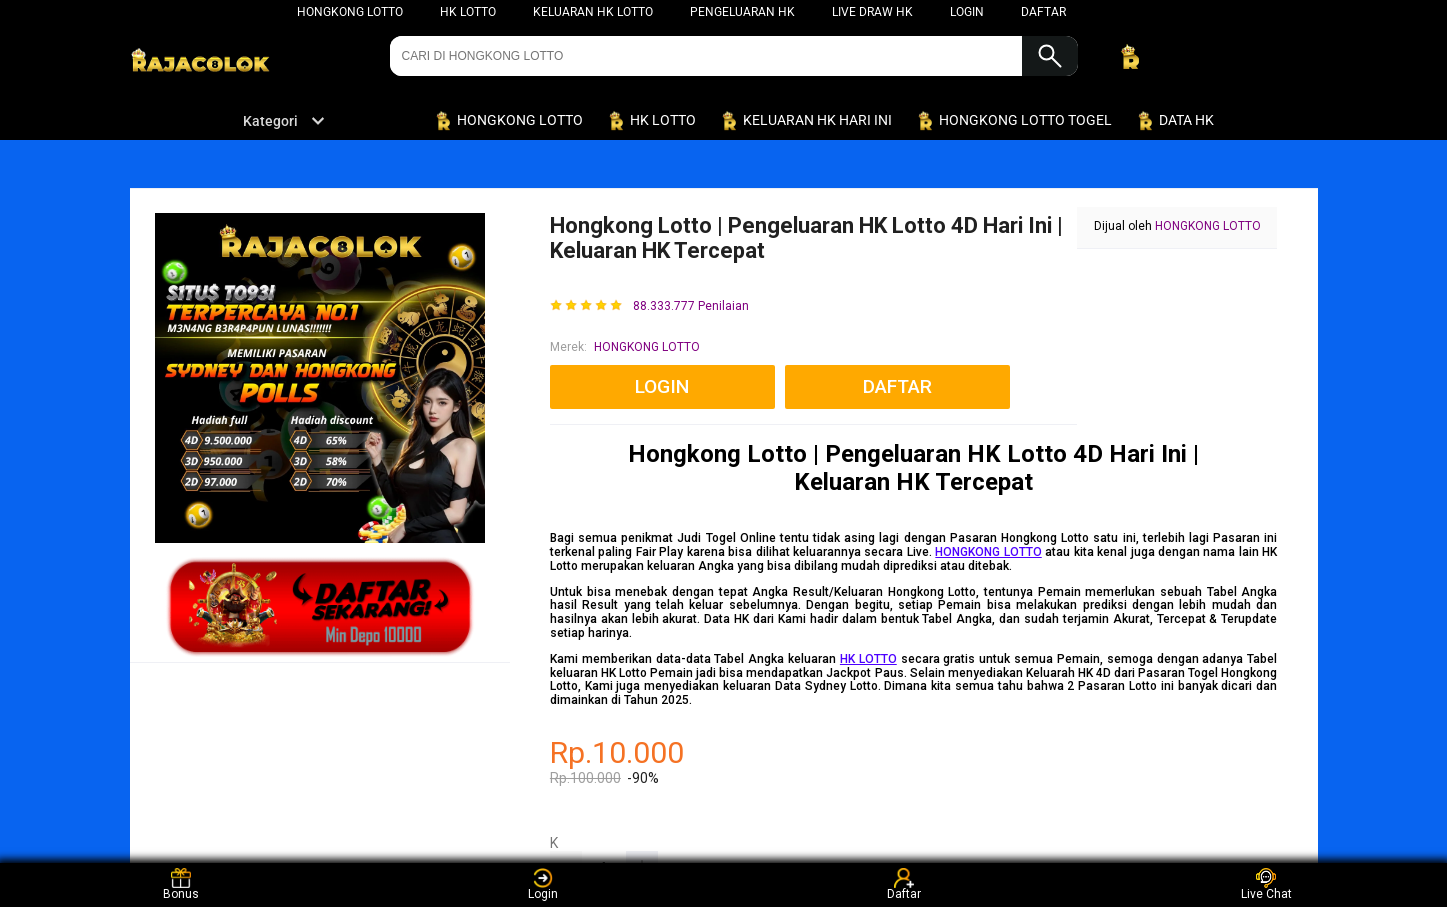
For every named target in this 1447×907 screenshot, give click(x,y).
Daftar (904, 884)
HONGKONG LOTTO (350, 12)
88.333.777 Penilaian (691, 306)
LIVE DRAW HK (872, 12)
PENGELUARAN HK (742, 12)
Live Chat (1266, 884)
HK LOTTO (468, 12)
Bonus (181, 884)
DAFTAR (1043, 12)
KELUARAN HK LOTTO (593, 12)
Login (543, 884)
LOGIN (967, 12)
